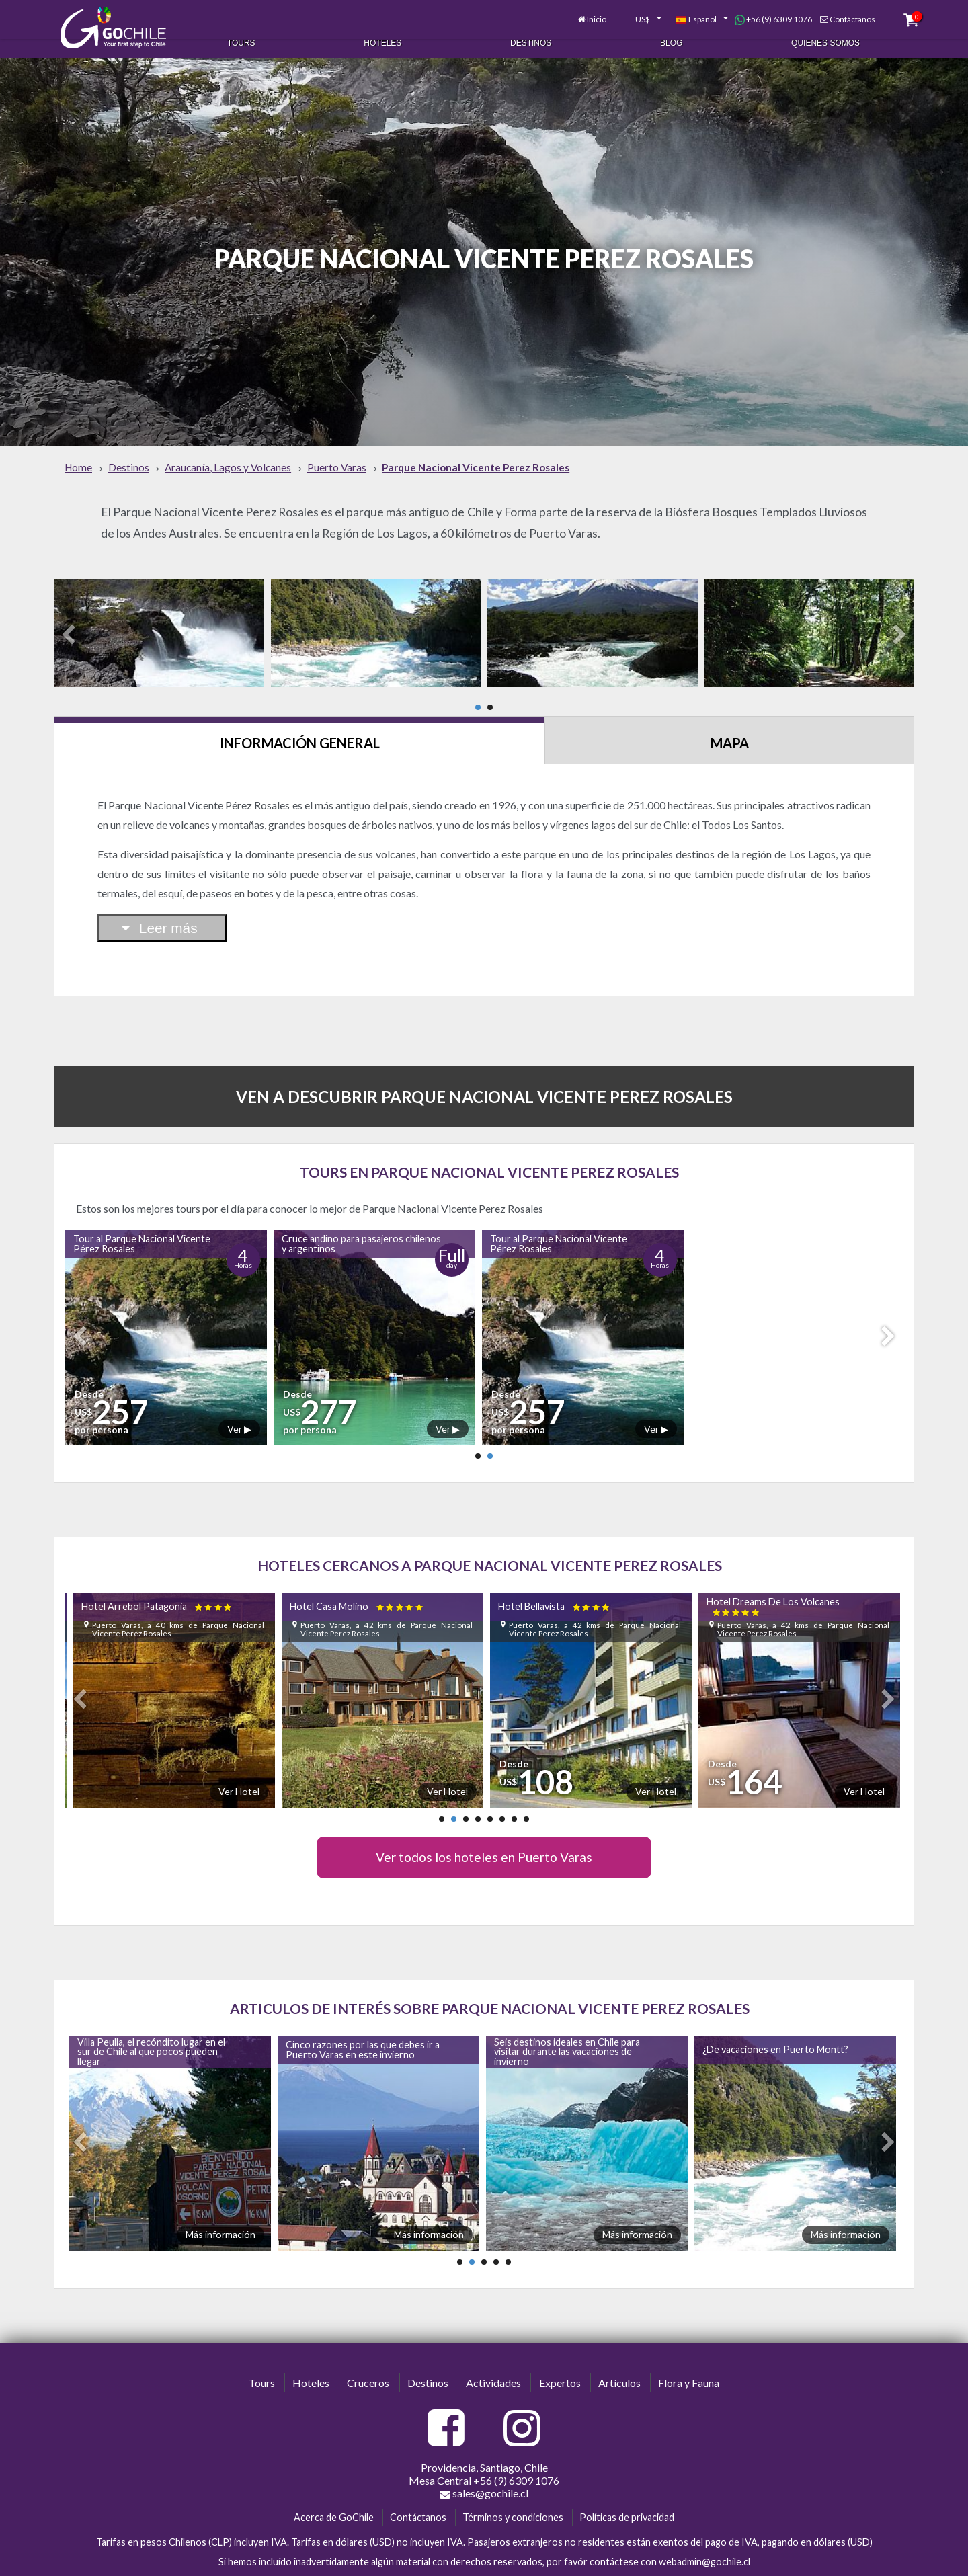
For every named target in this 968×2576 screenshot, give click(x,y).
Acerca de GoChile (334, 2499)
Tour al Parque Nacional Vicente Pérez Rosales (141, 1225)
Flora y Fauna (688, 2364)
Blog (671, 39)
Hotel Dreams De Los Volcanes (773, 1588)
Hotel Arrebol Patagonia (157, 1589)
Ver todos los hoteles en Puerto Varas (484, 1839)
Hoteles (382, 39)
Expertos (560, 2364)
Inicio (573, 12)
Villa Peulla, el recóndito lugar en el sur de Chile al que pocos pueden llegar (151, 2033)
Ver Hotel (238, 1773)
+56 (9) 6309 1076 (749, 12)
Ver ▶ (239, 1410)
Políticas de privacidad (626, 2499)
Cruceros (368, 2364)
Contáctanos (828, 12)
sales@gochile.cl (484, 2476)
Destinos (530, 39)
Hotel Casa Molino (357, 1589)
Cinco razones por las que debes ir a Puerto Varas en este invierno (363, 2031)
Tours (241, 39)
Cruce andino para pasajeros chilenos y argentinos (361, 1225)
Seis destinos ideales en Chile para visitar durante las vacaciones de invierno (567, 2033)
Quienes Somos (825, 39)
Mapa (730, 725)
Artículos (619, 2364)
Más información (220, 2216)
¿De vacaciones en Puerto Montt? (775, 2032)
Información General (300, 725)
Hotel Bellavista (555, 1589)
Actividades (493, 2364)
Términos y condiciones (512, 2499)
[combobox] (617, 12)
